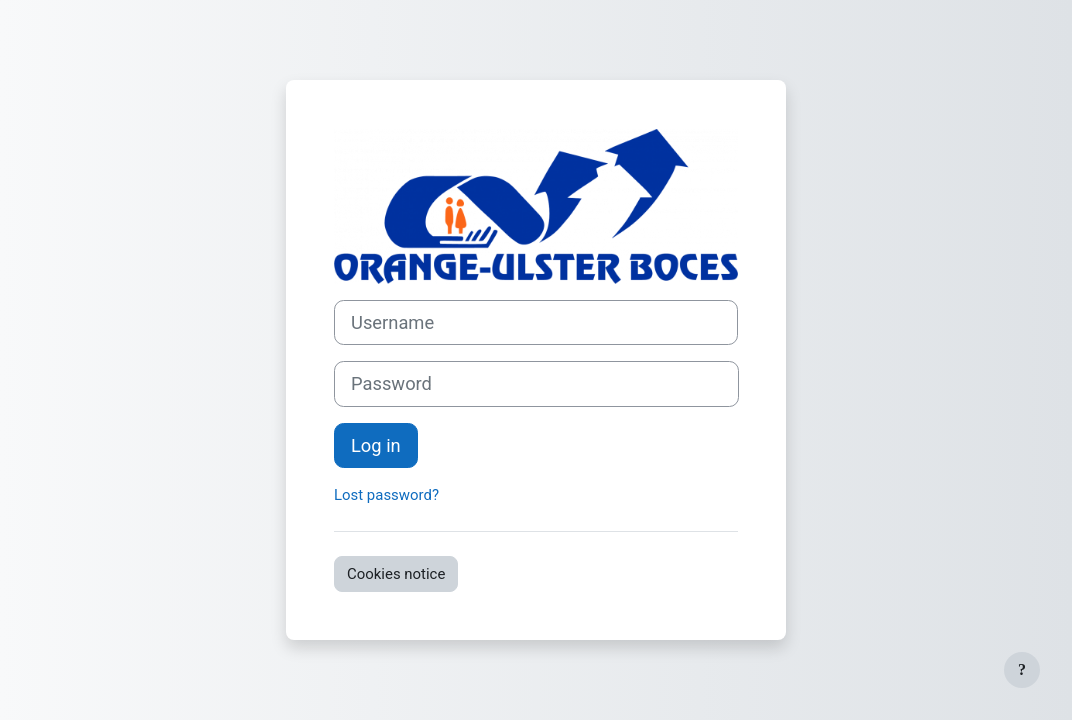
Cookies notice (396, 574)
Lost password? (386, 495)
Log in (376, 445)
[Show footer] (1022, 670)
